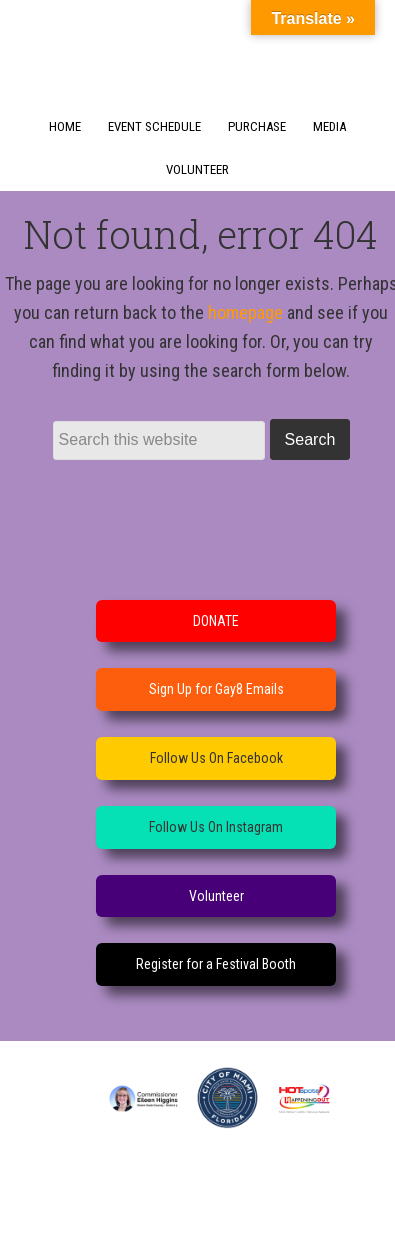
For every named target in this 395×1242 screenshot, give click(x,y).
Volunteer (216, 896)
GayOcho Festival (198, 46)
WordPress (173, 1217)
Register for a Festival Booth (216, 964)
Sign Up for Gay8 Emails (216, 689)
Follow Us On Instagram (216, 827)
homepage (245, 312)
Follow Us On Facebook (216, 758)
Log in (238, 1217)
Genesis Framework (309, 1191)
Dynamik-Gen (183, 1191)
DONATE (216, 621)
